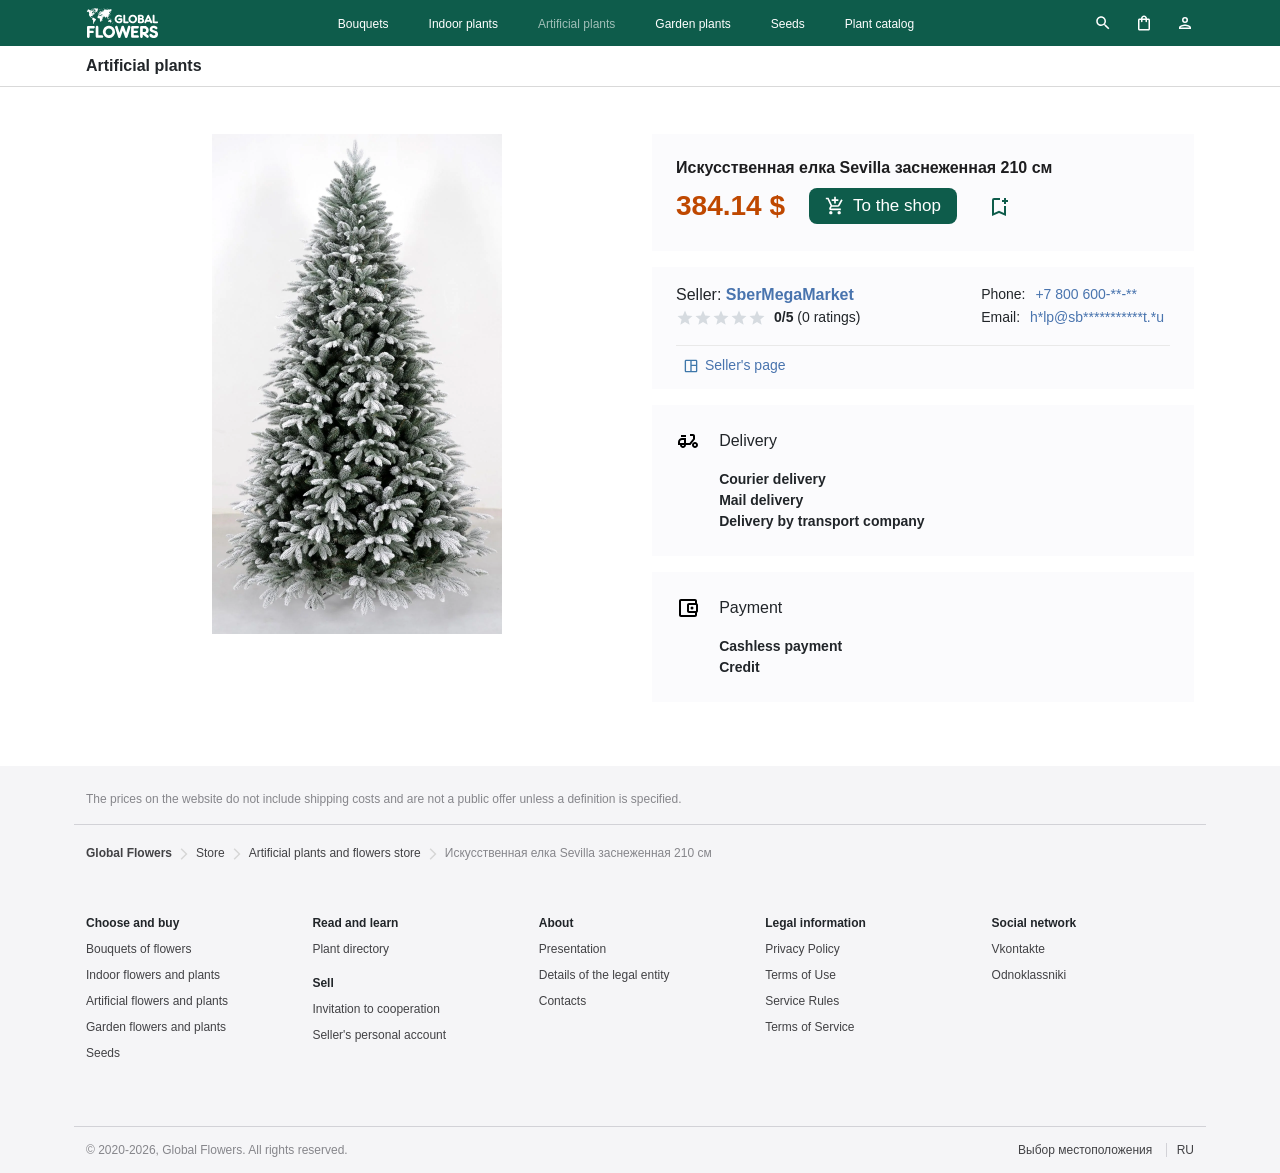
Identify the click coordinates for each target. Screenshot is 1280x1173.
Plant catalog (879, 24)
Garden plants (692, 24)
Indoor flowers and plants (153, 975)
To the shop (883, 206)
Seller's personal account (379, 1035)
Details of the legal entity (604, 975)
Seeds (788, 24)
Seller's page (734, 366)
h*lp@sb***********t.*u (1097, 317)
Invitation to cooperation (375, 1009)
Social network (1034, 923)
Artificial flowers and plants (157, 1001)
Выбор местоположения (1085, 1150)
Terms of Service (809, 1027)
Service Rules (802, 1001)
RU (1185, 1150)
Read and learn (355, 923)
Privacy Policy (802, 949)
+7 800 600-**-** (1086, 294)
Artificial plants (576, 24)
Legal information (815, 923)
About (556, 923)
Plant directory (350, 949)
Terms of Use (800, 975)
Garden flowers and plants (156, 1027)
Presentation (572, 949)
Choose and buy (132, 923)
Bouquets (363, 24)
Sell (322, 983)
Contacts (562, 1001)
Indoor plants (463, 24)
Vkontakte (1018, 949)
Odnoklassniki (1029, 975)
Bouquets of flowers (138, 949)
